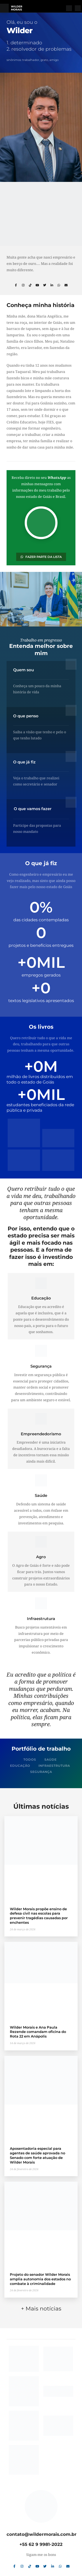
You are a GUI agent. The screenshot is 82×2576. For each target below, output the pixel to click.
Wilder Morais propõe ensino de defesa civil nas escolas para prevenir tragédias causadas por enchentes (39, 1916)
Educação (20, 1766)
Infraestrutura (54, 1766)
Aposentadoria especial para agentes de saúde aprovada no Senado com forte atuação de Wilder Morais (37, 2155)
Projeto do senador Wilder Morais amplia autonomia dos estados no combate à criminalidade (40, 2279)
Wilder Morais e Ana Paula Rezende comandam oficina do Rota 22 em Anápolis (38, 2032)
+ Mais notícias (41, 2308)
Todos (29, 1760)
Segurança (41, 1772)
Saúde (50, 1760)
